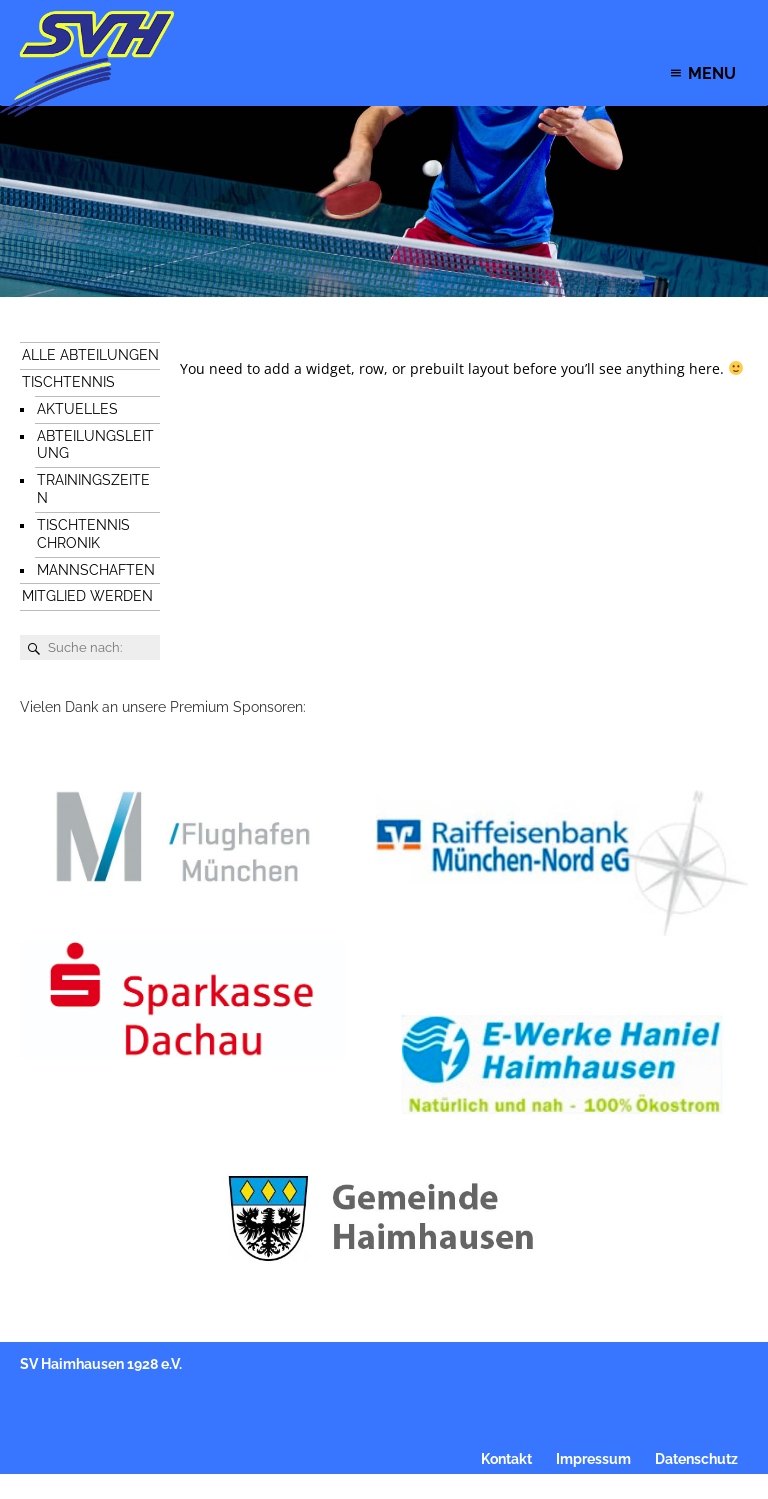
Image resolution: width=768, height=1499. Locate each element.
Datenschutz (696, 1459)
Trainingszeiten (93, 489)
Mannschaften (96, 570)
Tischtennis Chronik (83, 534)
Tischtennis (68, 382)
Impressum (593, 1459)
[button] (712, 73)
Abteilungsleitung (95, 445)
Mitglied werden (87, 596)
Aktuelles (77, 409)
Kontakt (506, 1459)
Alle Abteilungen (90, 355)
